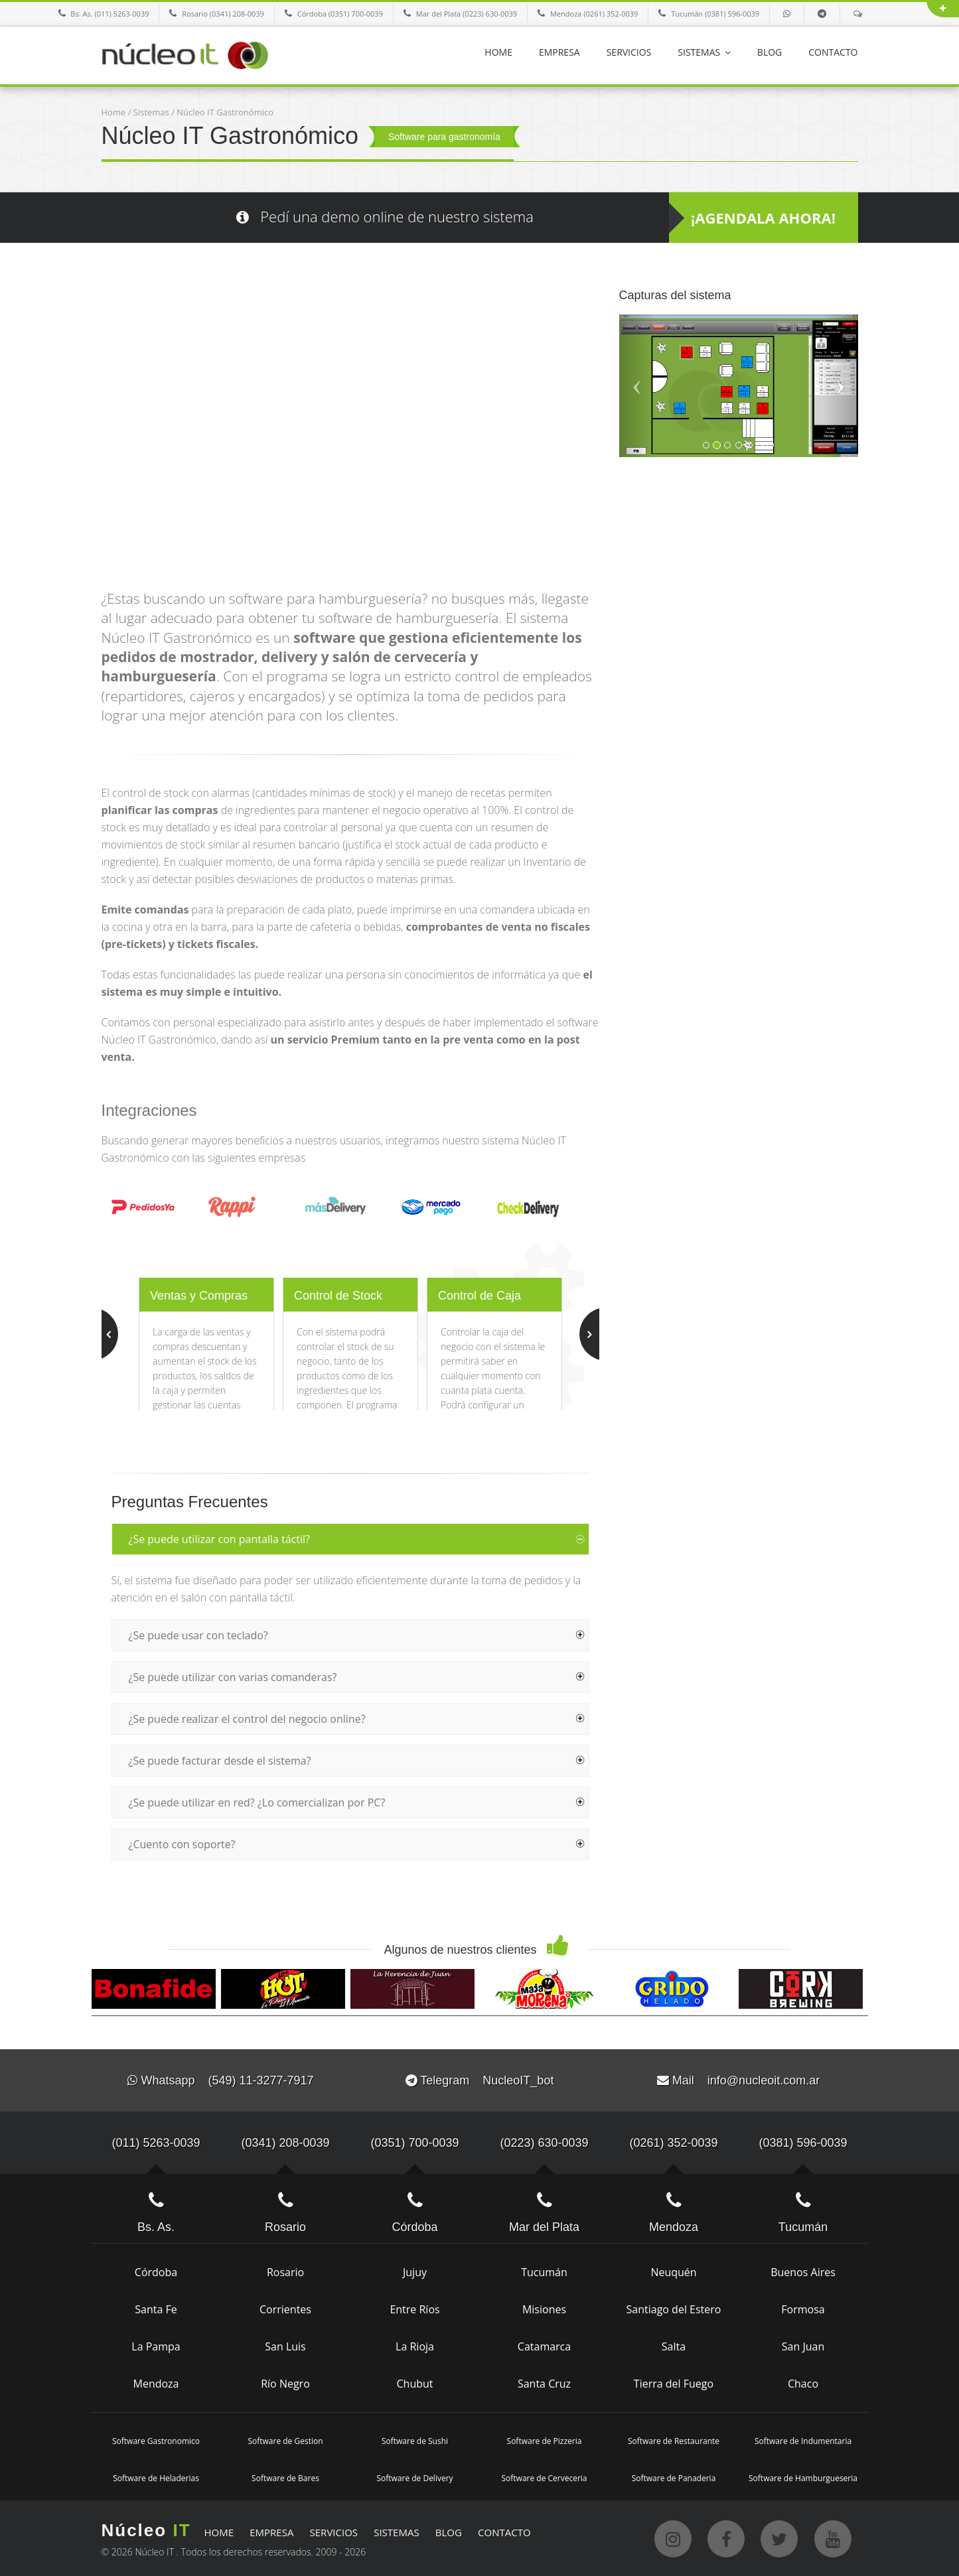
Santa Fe (156, 2309)
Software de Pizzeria (544, 2441)
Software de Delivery (414, 2478)
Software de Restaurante (673, 2441)
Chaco (803, 2383)
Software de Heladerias (156, 2478)
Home (114, 112)
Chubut (414, 2383)
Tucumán (544, 2272)
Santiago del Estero (674, 2309)
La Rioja (415, 2346)
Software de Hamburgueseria (803, 2478)
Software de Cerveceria (544, 2478)
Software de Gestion (285, 2441)
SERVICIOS (629, 52)
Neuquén (673, 2272)
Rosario (285, 2272)
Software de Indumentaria (803, 2441)
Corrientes (285, 2309)
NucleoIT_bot (517, 2080)
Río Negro (285, 2383)
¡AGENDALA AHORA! (763, 218)
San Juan (803, 2346)
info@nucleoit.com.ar (763, 2080)
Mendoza (156, 2383)
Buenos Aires (803, 2272)
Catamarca (544, 2346)
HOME (498, 52)
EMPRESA (559, 52)
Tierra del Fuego (673, 2383)
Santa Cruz (544, 2383)
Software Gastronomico (156, 2441)
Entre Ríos (414, 2309)
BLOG (769, 52)
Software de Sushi (415, 2441)
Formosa (802, 2309)
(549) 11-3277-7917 (260, 2080)
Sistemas (151, 112)
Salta (674, 2346)
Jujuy (415, 2272)
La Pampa (155, 2346)
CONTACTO (832, 52)
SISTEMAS (704, 52)
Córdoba (156, 2272)
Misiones (544, 2309)
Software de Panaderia (674, 2478)
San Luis (285, 2346)
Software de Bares (285, 2478)
